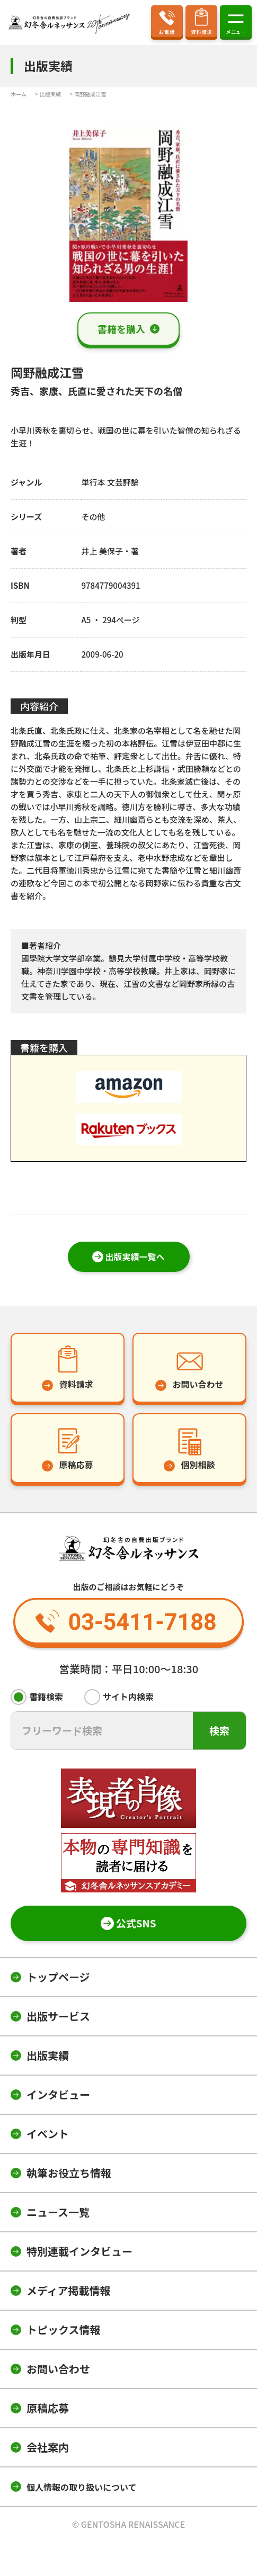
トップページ (58, 1977)
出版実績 (47, 2055)
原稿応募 (47, 2408)
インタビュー (58, 2094)
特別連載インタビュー (79, 2251)
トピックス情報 (63, 2329)
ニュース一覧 (58, 2212)
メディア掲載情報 (68, 2290)
